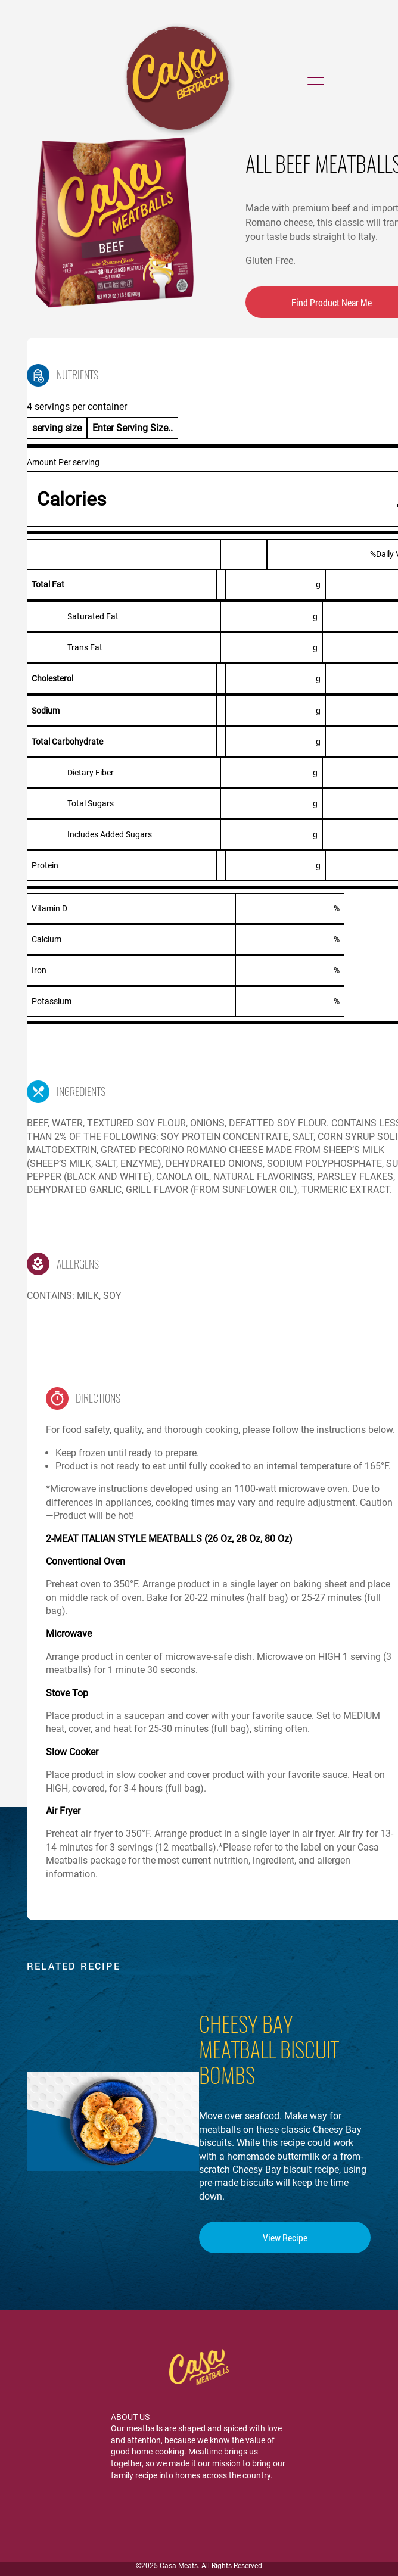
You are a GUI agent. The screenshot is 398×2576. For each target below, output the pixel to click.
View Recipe (285, 2237)
